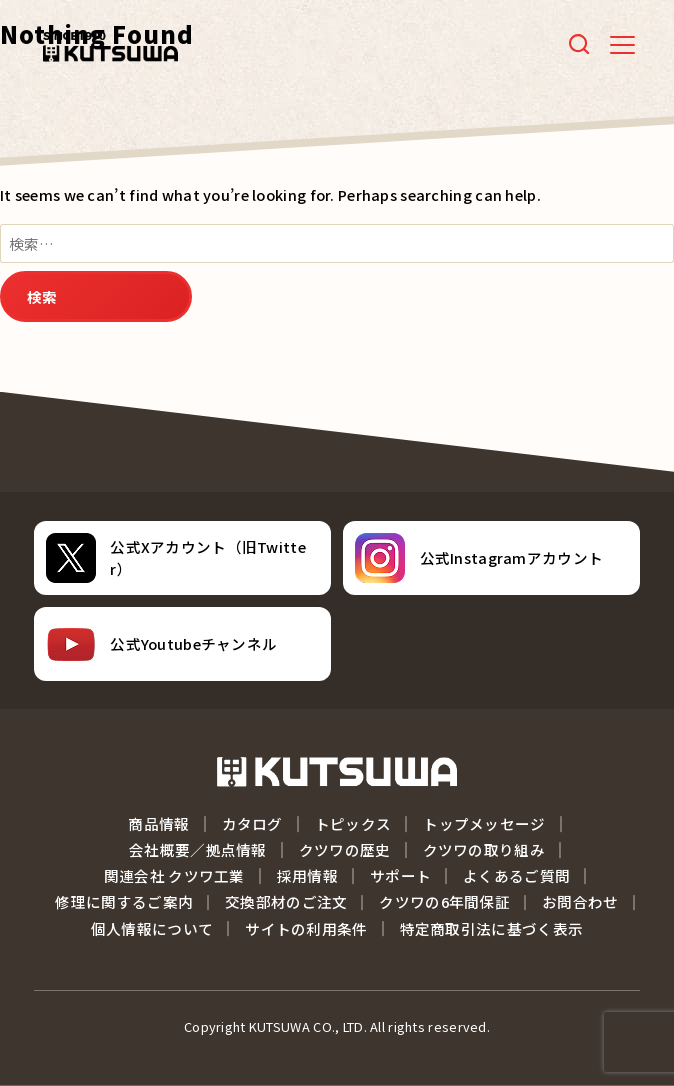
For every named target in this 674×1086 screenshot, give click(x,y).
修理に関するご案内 (124, 901)
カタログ (252, 823)
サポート (400, 875)
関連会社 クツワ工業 (174, 875)
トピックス (353, 823)
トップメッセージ (484, 823)
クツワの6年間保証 (444, 901)
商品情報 (158, 823)
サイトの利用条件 (306, 928)
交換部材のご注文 (286, 901)
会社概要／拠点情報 (198, 849)
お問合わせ (580, 901)
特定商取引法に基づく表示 (492, 928)
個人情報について (152, 928)
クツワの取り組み (484, 849)
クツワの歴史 (345, 849)
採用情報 (307, 875)
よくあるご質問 (516, 875)
